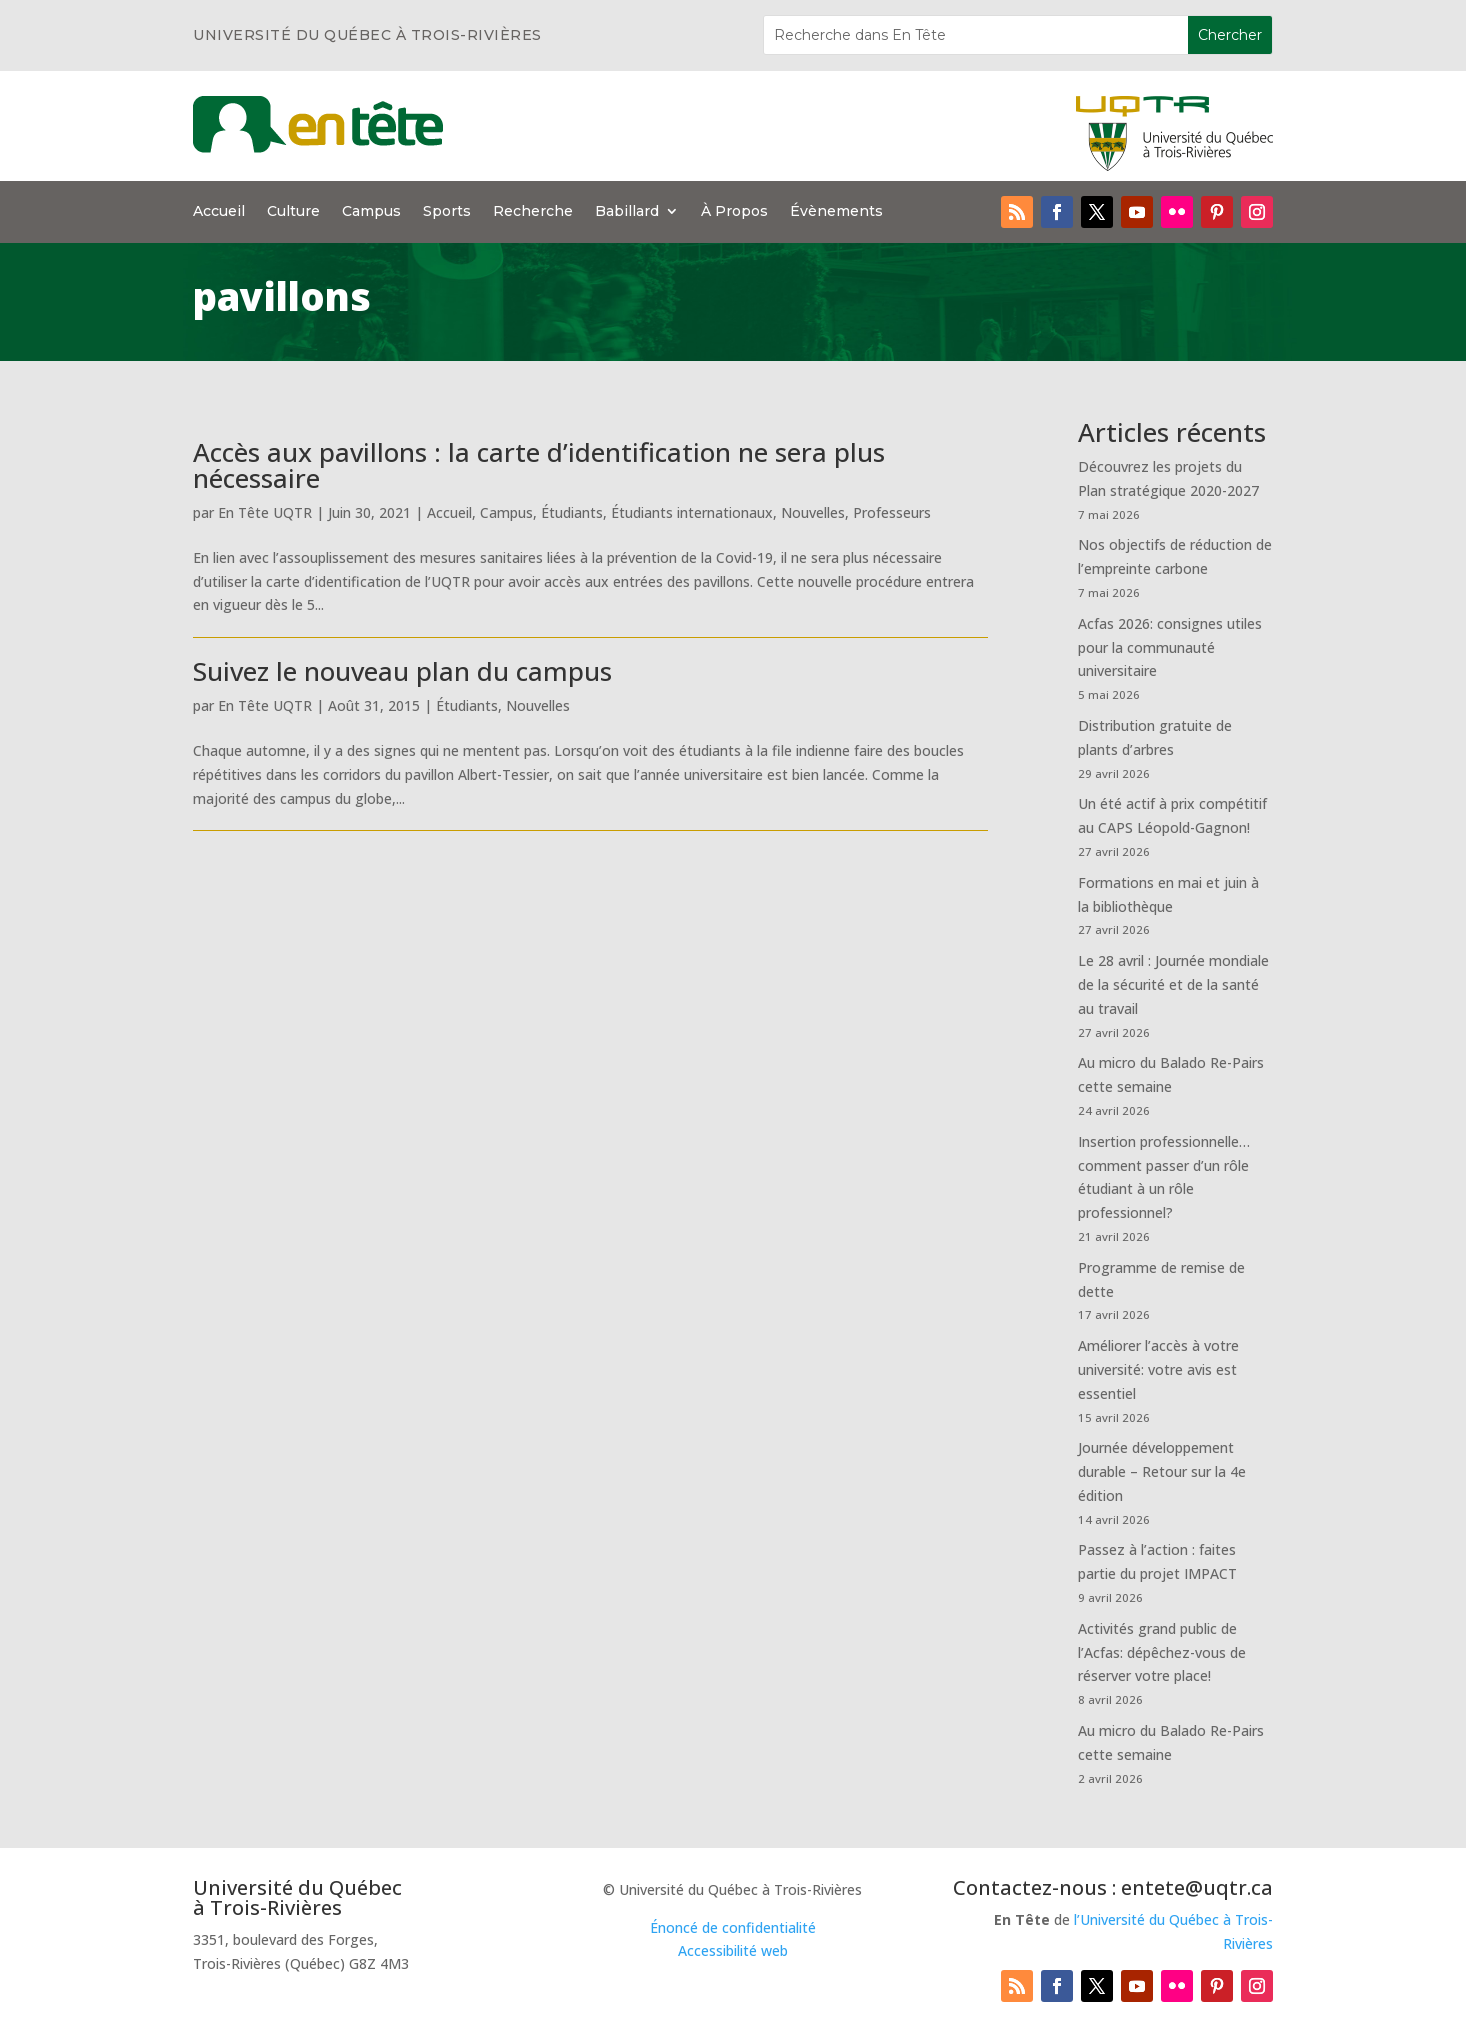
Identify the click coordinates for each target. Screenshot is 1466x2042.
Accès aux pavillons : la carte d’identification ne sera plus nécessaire (539, 465)
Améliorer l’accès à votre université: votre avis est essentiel (1158, 1369)
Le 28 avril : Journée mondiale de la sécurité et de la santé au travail (1173, 984)
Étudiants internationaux (692, 512)
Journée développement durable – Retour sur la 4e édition (1162, 1471)
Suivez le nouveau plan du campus (402, 671)
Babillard (627, 212)
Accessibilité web (733, 1950)
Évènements (836, 212)
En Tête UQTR (265, 512)
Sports (447, 212)
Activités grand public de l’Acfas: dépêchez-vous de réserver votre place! (1162, 1652)
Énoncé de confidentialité (733, 1927)
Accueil (219, 212)
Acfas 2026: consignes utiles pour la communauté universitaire (1170, 647)
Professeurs (892, 512)
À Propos (734, 212)
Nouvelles (813, 512)
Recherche (533, 212)
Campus (371, 212)
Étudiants (572, 512)
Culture (293, 212)
